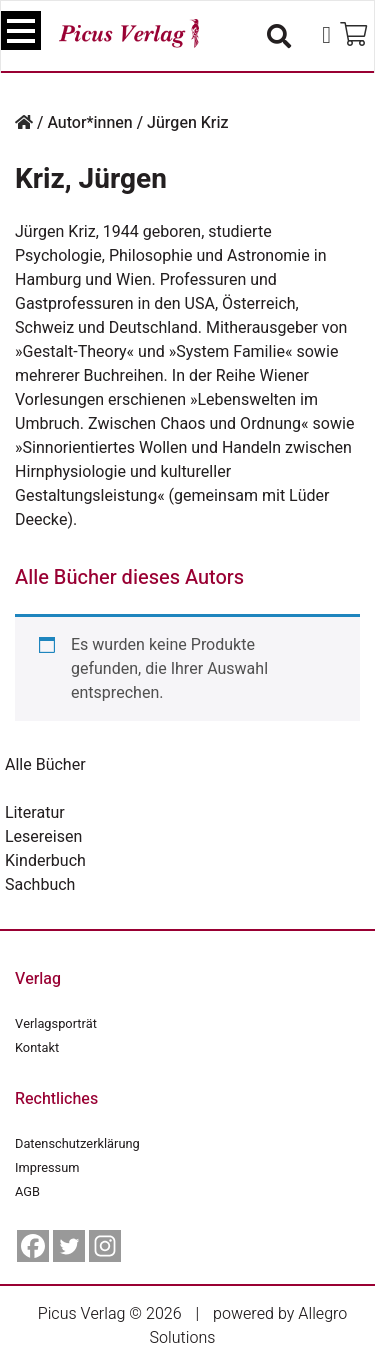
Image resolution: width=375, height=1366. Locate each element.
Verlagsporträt (56, 1024)
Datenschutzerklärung (77, 1144)
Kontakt (37, 1048)
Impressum (47, 1168)
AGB (27, 1192)
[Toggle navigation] (21, 30)
